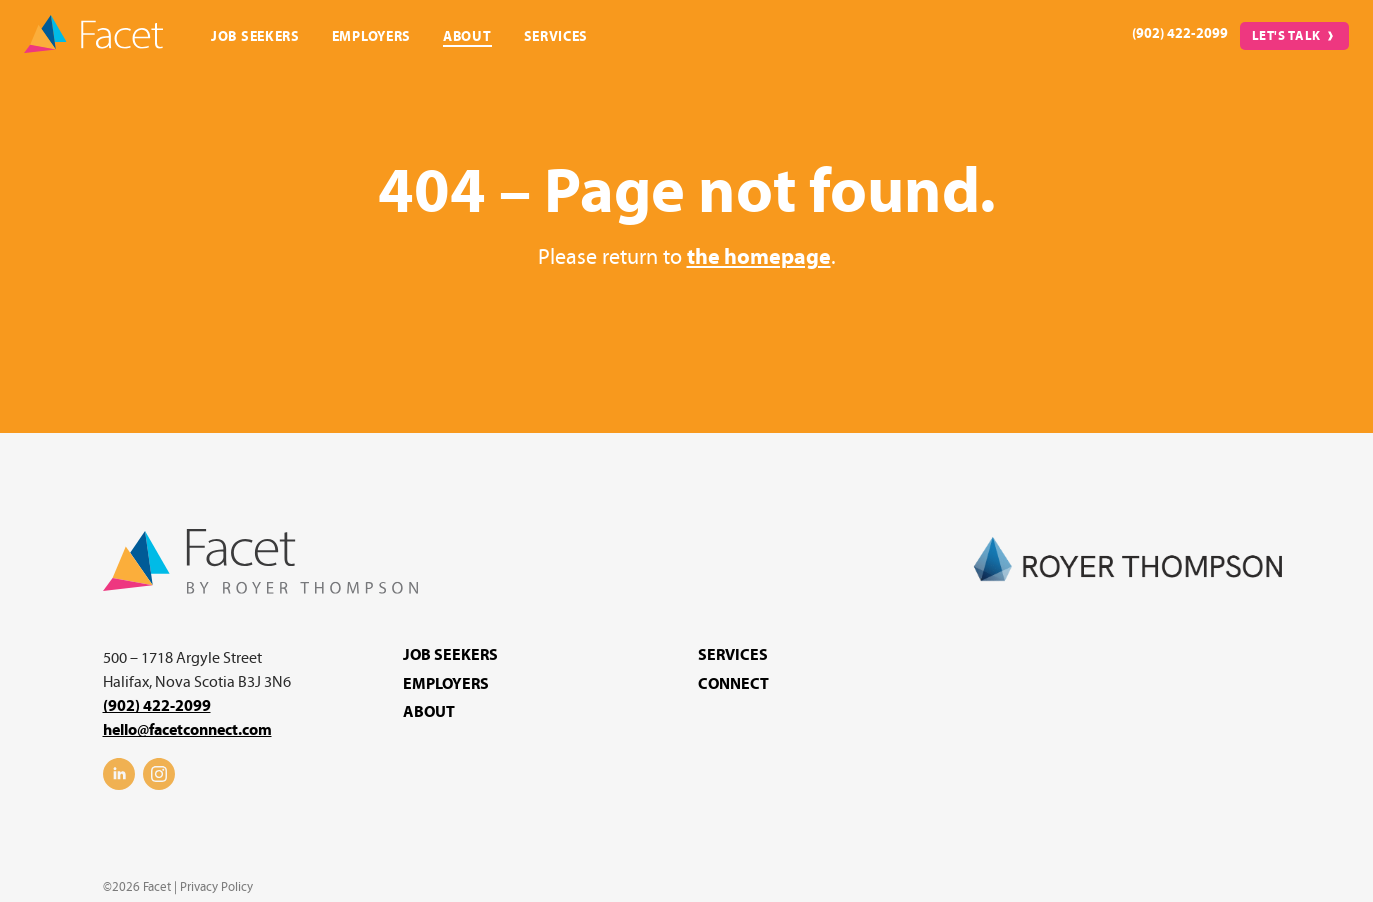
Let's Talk (1287, 36)
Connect (733, 684)
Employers (371, 36)
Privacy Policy (216, 887)
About (467, 36)
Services (556, 36)
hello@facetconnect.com (187, 730)
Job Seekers (255, 36)
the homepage (759, 257)
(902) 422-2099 (1180, 33)
